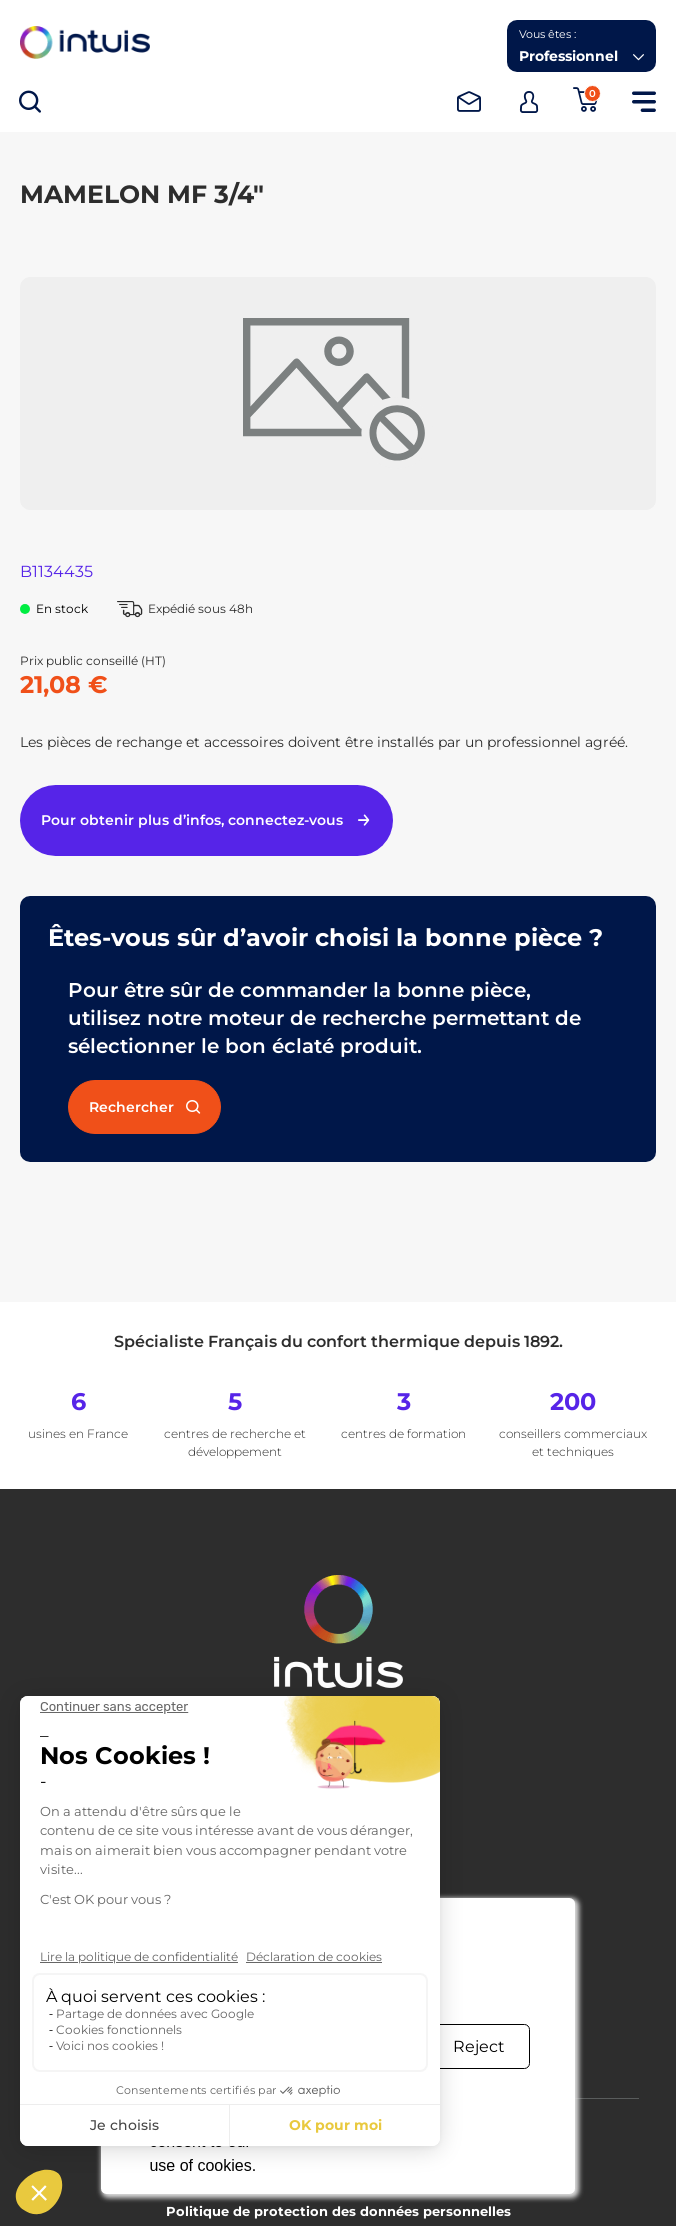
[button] (581, 46)
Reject (479, 2046)
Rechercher (144, 1107)
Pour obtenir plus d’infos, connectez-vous (206, 820)
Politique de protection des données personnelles (338, 2211)
